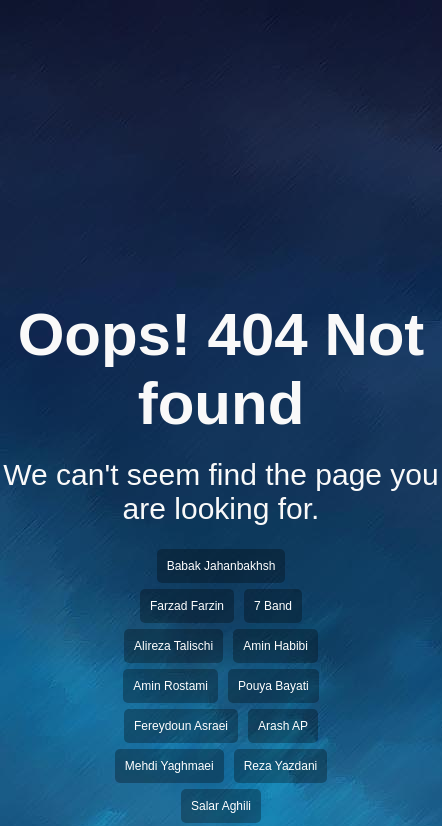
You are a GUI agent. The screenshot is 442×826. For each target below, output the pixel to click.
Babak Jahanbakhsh (221, 566)
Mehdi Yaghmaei (169, 766)
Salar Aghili (221, 806)
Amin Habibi (275, 646)
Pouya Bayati (273, 686)
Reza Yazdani (281, 766)
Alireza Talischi (173, 646)
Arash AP (283, 726)
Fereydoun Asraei (181, 726)
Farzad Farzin (187, 606)
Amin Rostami (170, 686)
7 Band (273, 606)
